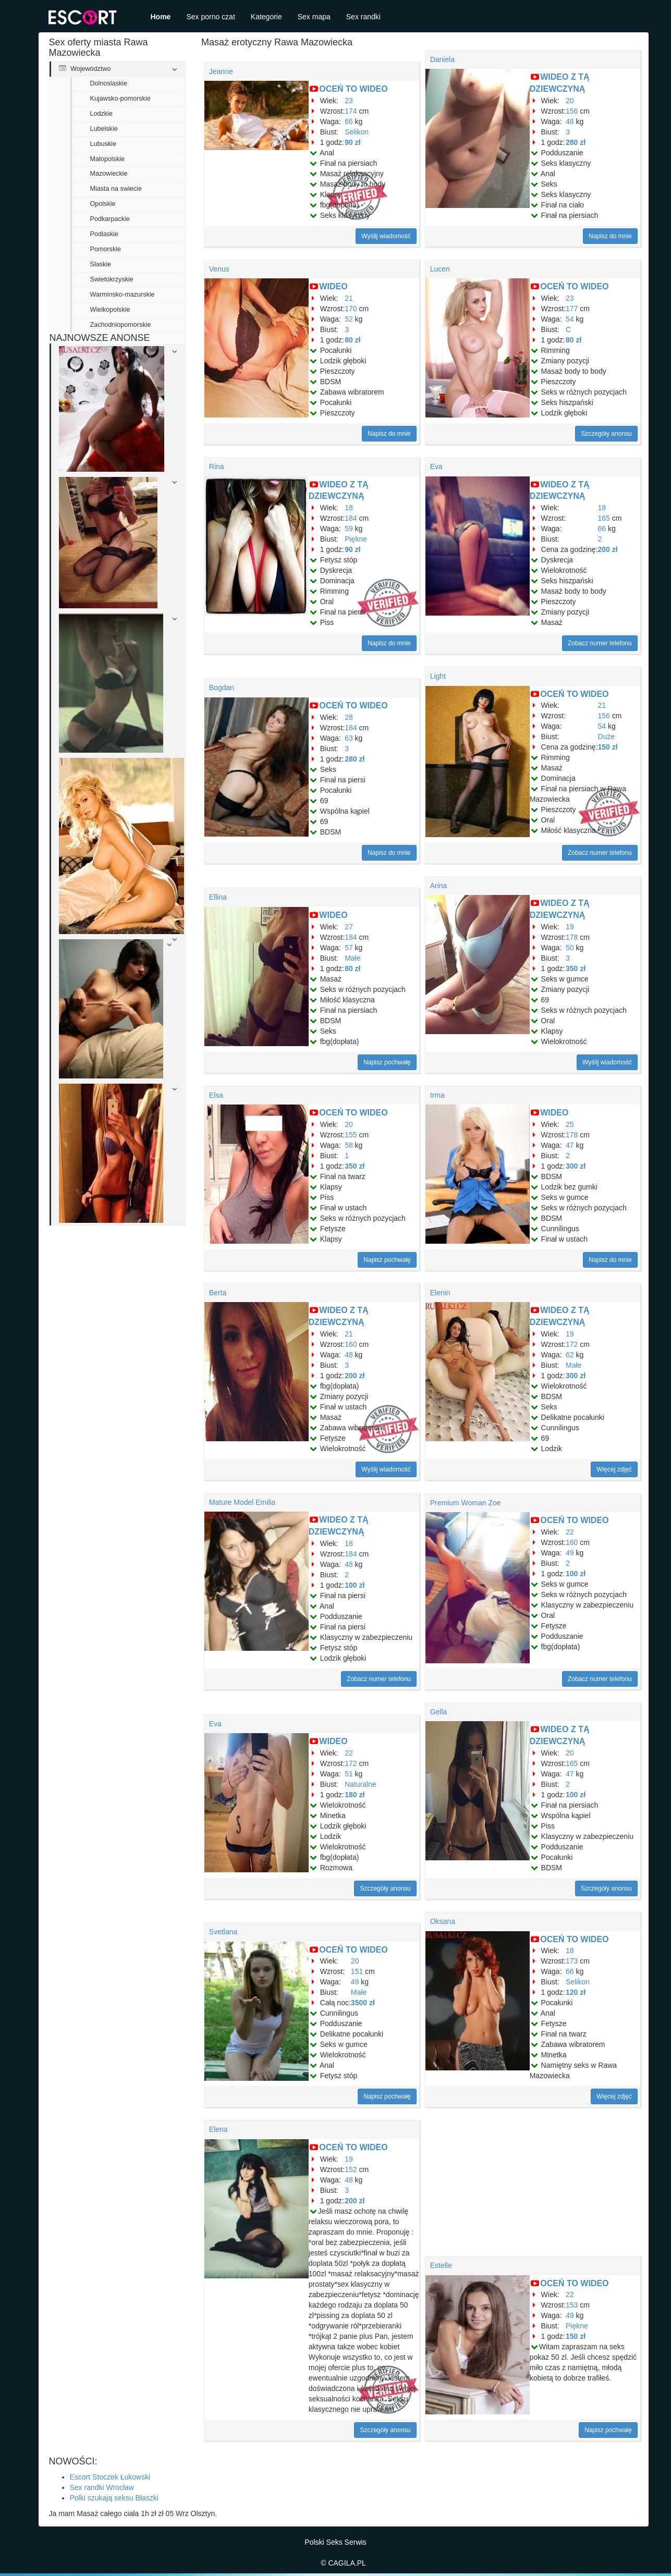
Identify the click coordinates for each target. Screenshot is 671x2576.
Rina (216, 466)
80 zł (352, 340)
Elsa (216, 1095)
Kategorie (266, 17)
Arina (438, 885)
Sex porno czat (210, 17)
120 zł (575, 1992)
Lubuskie (103, 144)
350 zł (575, 968)
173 (572, 1961)
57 (349, 947)
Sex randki (363, 17)
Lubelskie (104, 128)
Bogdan (221, 687)
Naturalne (360, 1784)
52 (349, 319)
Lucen (440, 269)
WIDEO (333, 286)
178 (572, 937)
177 (572, 308)
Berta (217, 1293)
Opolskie (103, 203)
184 (351, 518)
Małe (352, 958)
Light (438, 676)
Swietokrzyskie (111, 279)
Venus (219, 269)
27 (349, 927)
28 (349, 717)
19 (570, 927)
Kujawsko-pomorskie (120, 98)
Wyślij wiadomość (386, 236)
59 (349, 528)
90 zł (352, 142)
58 (349, 1145)
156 (572, 111)
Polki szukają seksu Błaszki (114, 2498)
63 (349, 738)
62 (570, 1355)
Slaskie (101, 264)
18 (349, 508)
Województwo (85, 68)
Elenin (440, 1293)
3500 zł (363, 2002)
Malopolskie (107, 159)
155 (351, 1135)
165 (604, 518)
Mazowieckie (109, 173)
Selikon (357, 132)
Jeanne (221, 71)
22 (570, 1532)
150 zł (608, 747)
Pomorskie (105, 249)
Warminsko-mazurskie (122, 294)
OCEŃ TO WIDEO (353, 88)
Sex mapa (314, 17)
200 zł (608, 549)
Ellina (218, 897)
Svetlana (223, 1932)
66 (349, 121)
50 (570, 947)
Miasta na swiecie (116, 188)
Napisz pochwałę (387, 1062)
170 (351, 308)
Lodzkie (101, 113)
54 (570, 319)
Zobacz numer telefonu (600, 643)
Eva (436, 466)
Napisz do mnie (610, 236)
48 (570, 121)
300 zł (575, 1166)
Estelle (441, 2265)
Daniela (442, 59)
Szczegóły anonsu (606, 433)
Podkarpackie (110, 219)
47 (570, 1145)
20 (570, 100)
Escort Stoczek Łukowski (110, 2477)
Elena (218, 2129)
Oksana (442, 1921)
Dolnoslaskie (108, 83)
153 (572, 2305)
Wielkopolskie (110, 309)
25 (570, 1124)
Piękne (356, 539)
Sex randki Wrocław (102, 2487)
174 (351, 111)
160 (351, 1344)
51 (349, 1774)
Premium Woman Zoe (465, 1503)
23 (349, 100)
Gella (438, 1712)
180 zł (354, 1794)
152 (351, 2169)
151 (357, 1971)
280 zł (575, 142)
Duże (606, 736)
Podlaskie (104, 234)
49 (570, 1553)
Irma (437, 1095)
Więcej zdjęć (613, 1469)
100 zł (354, 1585)
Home (161, 17)
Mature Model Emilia (242, 1502)
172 (572, 1344)
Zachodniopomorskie (120, 324)
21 (349, 298)
